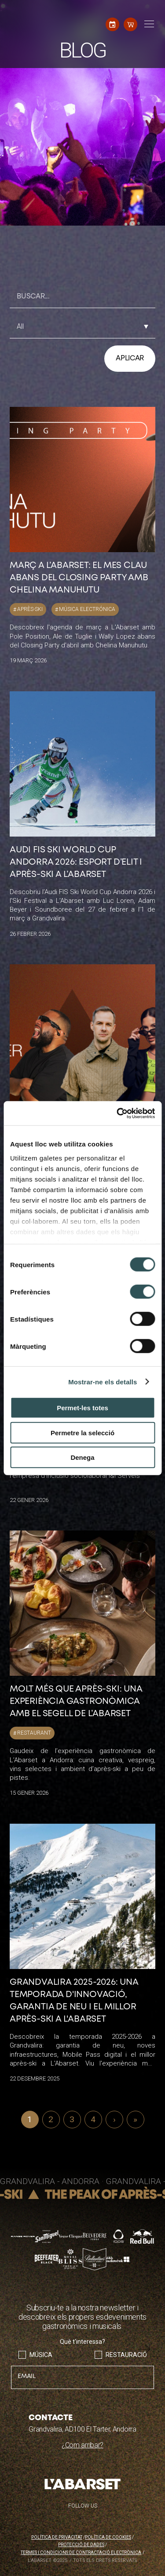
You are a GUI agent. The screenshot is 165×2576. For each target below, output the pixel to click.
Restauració (126, 2355)
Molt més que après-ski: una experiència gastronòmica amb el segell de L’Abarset (76, 1701)
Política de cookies (108, 2537)
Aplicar (130, 358)
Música (40, 2355)
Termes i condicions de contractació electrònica (81, 2552)
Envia (144, 2349)
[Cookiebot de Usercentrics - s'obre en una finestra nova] (117, 1113)
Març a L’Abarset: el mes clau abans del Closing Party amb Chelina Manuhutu (79, 577)
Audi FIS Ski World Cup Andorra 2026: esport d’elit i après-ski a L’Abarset (76, 862)
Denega (82, 1457)
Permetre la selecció (82, 1432)
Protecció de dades (81, 2544)
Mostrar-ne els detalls (102, 1381)
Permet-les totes (82, 1408)
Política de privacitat (56, 2537)
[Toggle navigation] (148, 24)
